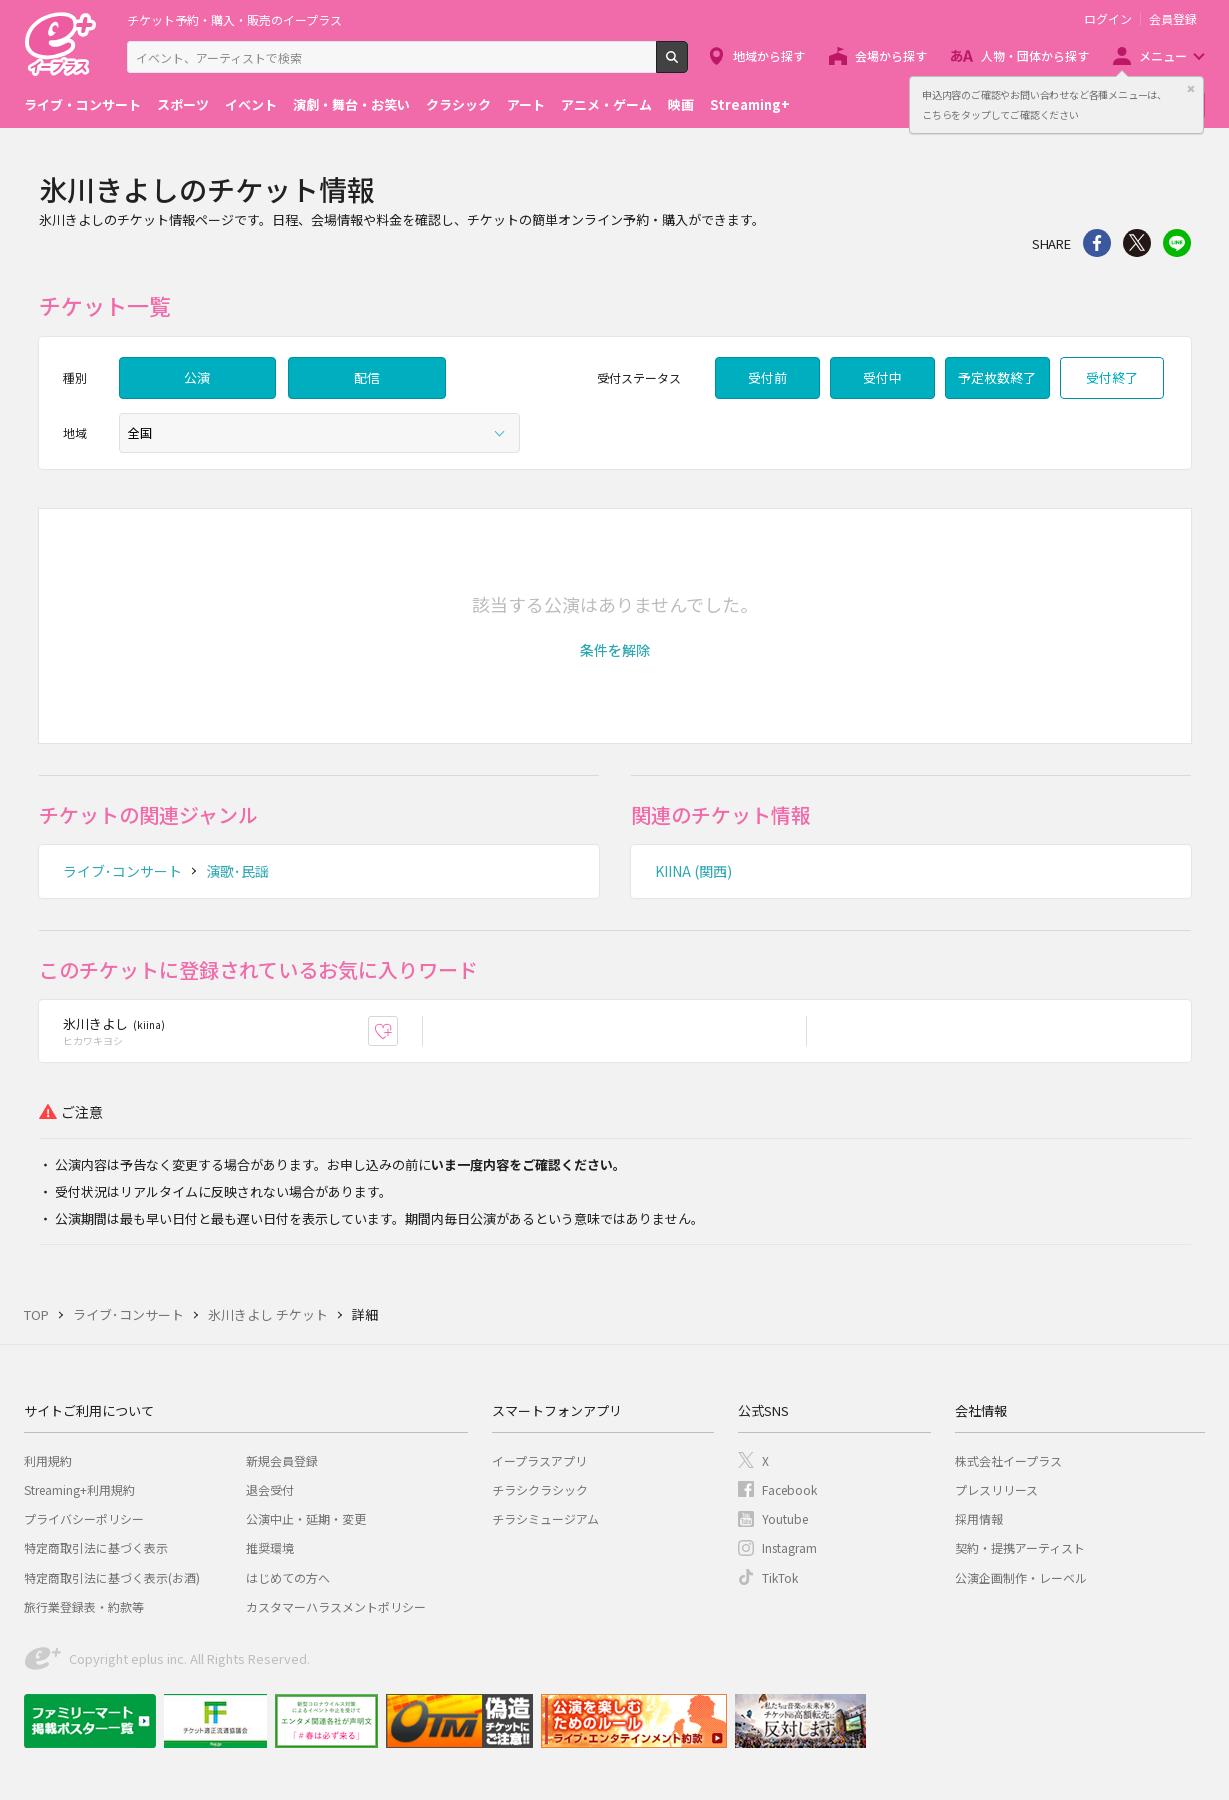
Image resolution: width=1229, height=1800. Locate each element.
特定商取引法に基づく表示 (96, 1547)
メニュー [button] (1163, 55)
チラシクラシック (540, 1489)
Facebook (789, 1489)
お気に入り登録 (397, 1030)
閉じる (1191, 89)
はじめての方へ (288, 1577)
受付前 (767, 377)
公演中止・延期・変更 (306, 1518)
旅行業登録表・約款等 (84, 1606)
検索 (687, 65)
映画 (681, 104)
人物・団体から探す (1035, 55)
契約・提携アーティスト (1020, 1547)
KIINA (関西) (693, 871)
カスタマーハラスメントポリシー (336, 1606)
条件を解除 (615, 650)
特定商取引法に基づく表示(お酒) (112, 1577)
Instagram (789, 1547)
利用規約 (48, 1460)
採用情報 (979, 1518)
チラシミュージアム (545, 1518)
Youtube (785, 1518)
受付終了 (1112, 377)
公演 (197, 377)
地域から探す (769, 55)
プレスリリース (996, 1489)
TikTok (780, 1577)
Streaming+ (750, 104)
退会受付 (270, 1489)
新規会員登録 (282, 1460)
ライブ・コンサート (82, 104)
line (1177, 243)
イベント (251, 104)
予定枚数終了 (997, 377)
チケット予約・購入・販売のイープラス (234, 19)
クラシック (458, 104)
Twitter (1137, 243)
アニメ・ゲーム (606, 104)
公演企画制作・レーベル (1021, 1577)
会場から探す (891, 55)
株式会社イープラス (1008, 1460)
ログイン (1108, 19)
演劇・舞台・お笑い (351, 104)
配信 (367, 377)
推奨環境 (270, 1547)
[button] (615, 650)
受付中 (882, 377)
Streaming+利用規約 (79, 1489)
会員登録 (1173, 19)
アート (526, 104)
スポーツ (183, 104)
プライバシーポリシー (84, 1518)
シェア (1097, 243)
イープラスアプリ (539, 1460)
